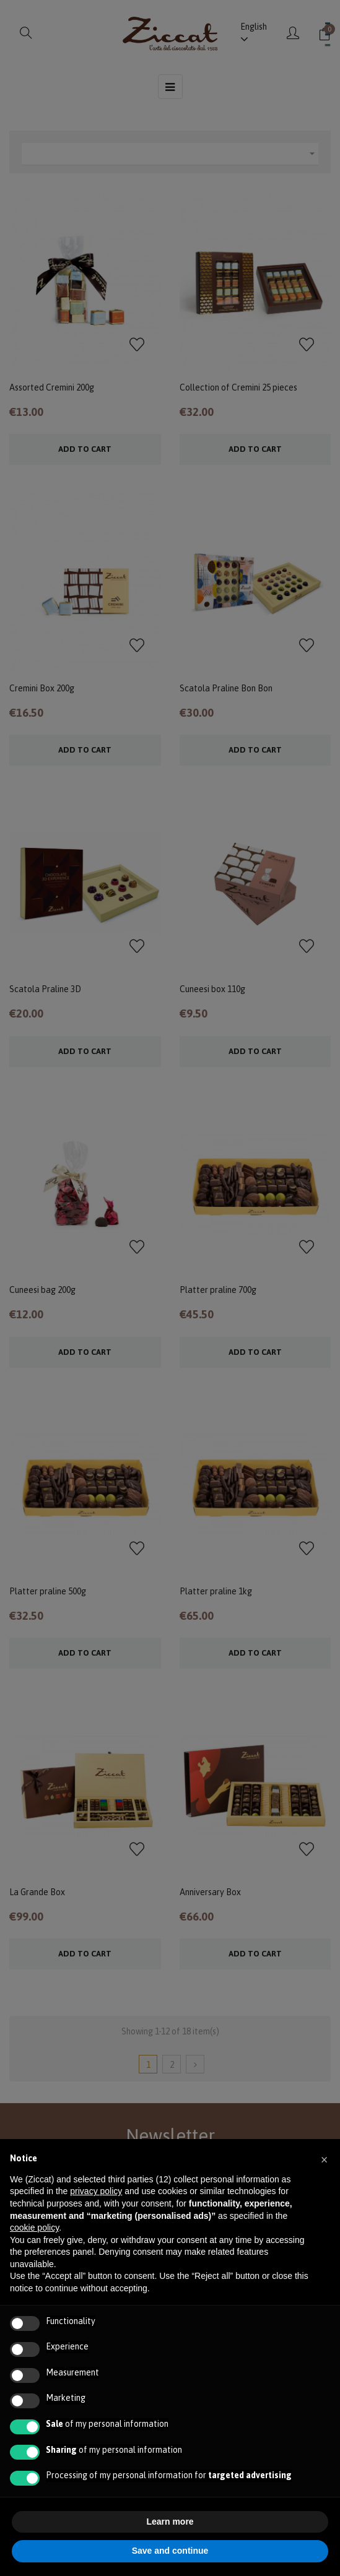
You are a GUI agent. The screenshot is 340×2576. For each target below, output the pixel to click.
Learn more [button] (169, 2521)
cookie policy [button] (34, 2227)
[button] (324, 2159)
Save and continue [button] (170, 2551)
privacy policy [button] (96, 2191)
